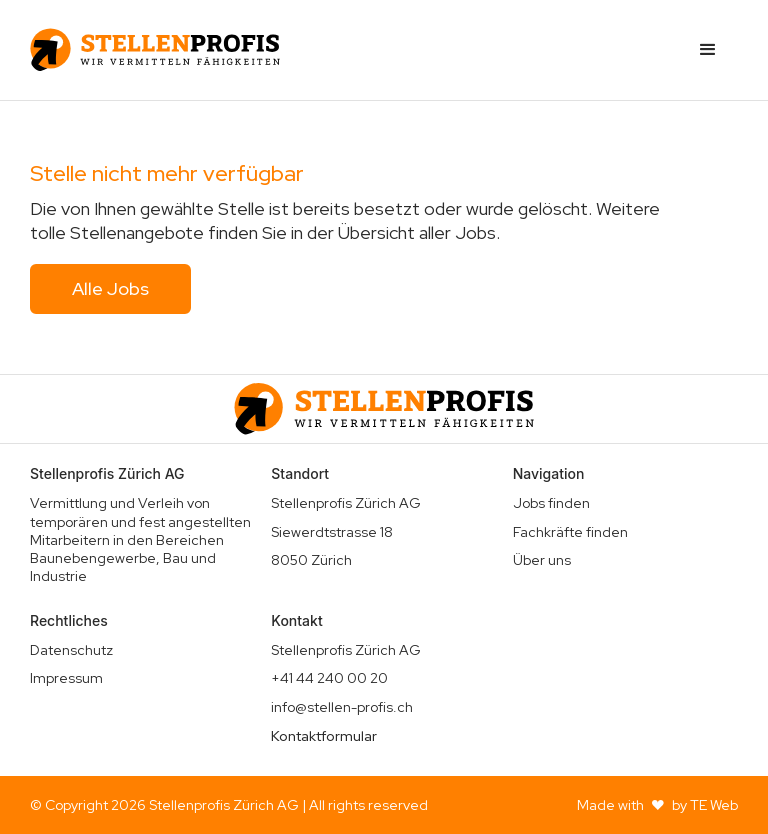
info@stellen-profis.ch (342, 707)
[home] (155, 50)
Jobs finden (551, 503)
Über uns (542, 560)
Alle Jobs (110, 288)
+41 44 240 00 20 (329, 678)
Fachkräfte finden (570, 532)
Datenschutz (71, 650)
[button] (708, 50)
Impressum (66, 678)
